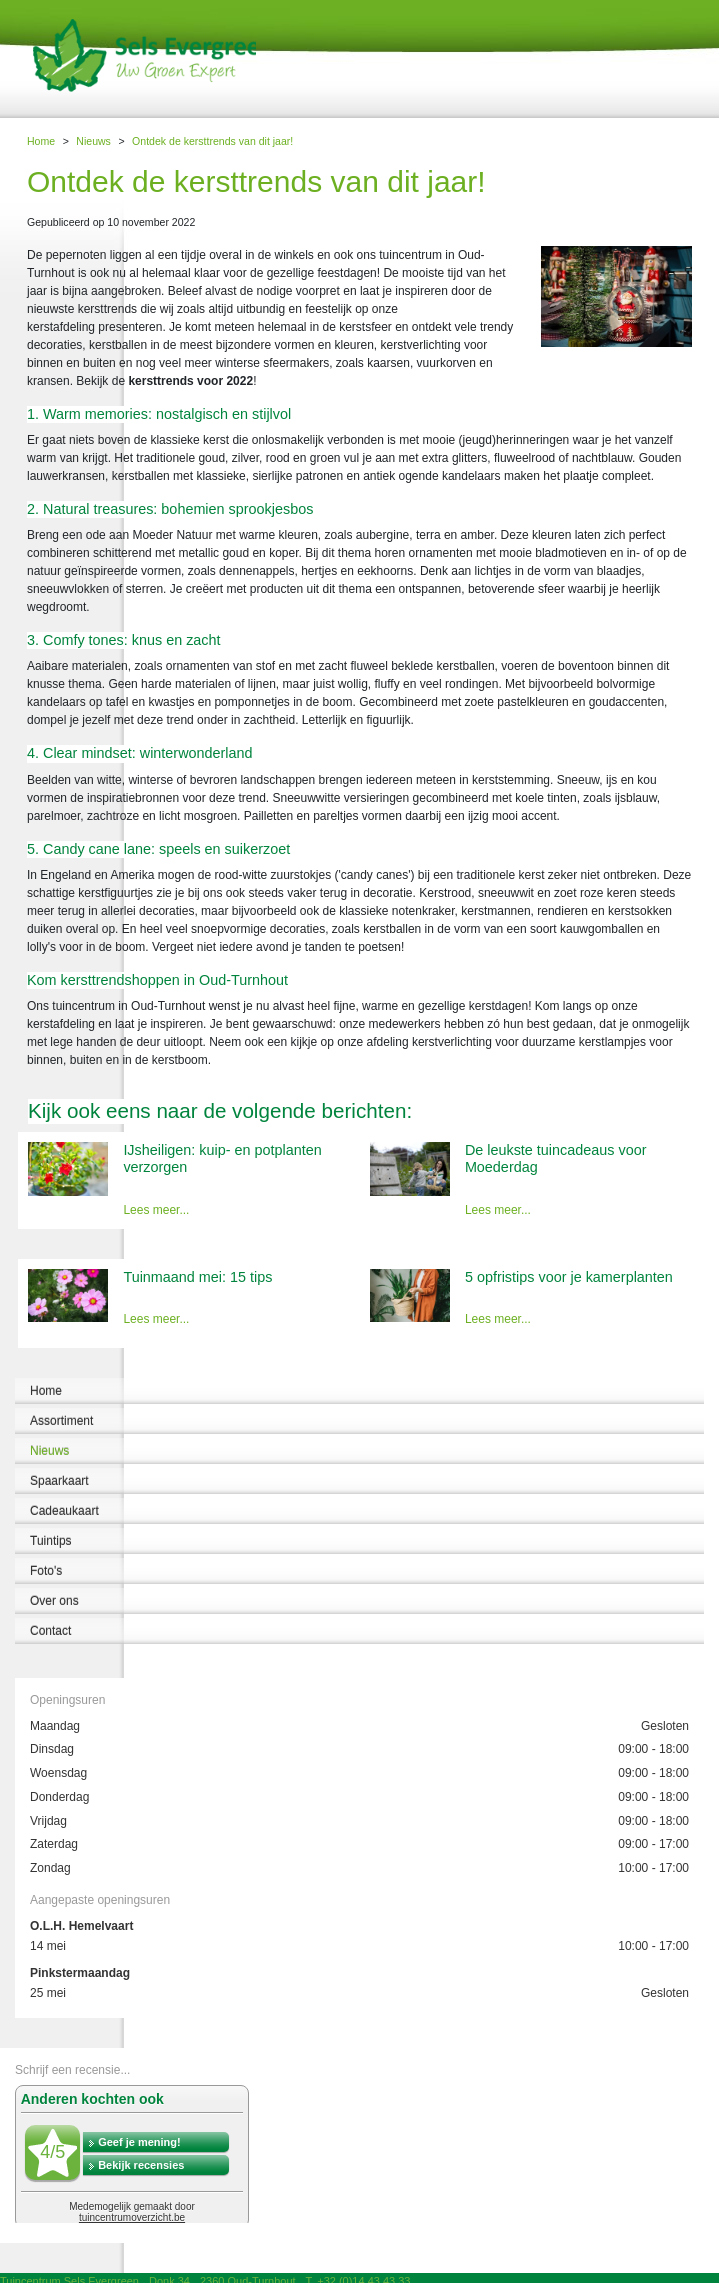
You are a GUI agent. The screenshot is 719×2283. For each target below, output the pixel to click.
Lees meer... (156, 1210)
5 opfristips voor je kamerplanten (569, 1277)
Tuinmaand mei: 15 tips (197, 1277)
